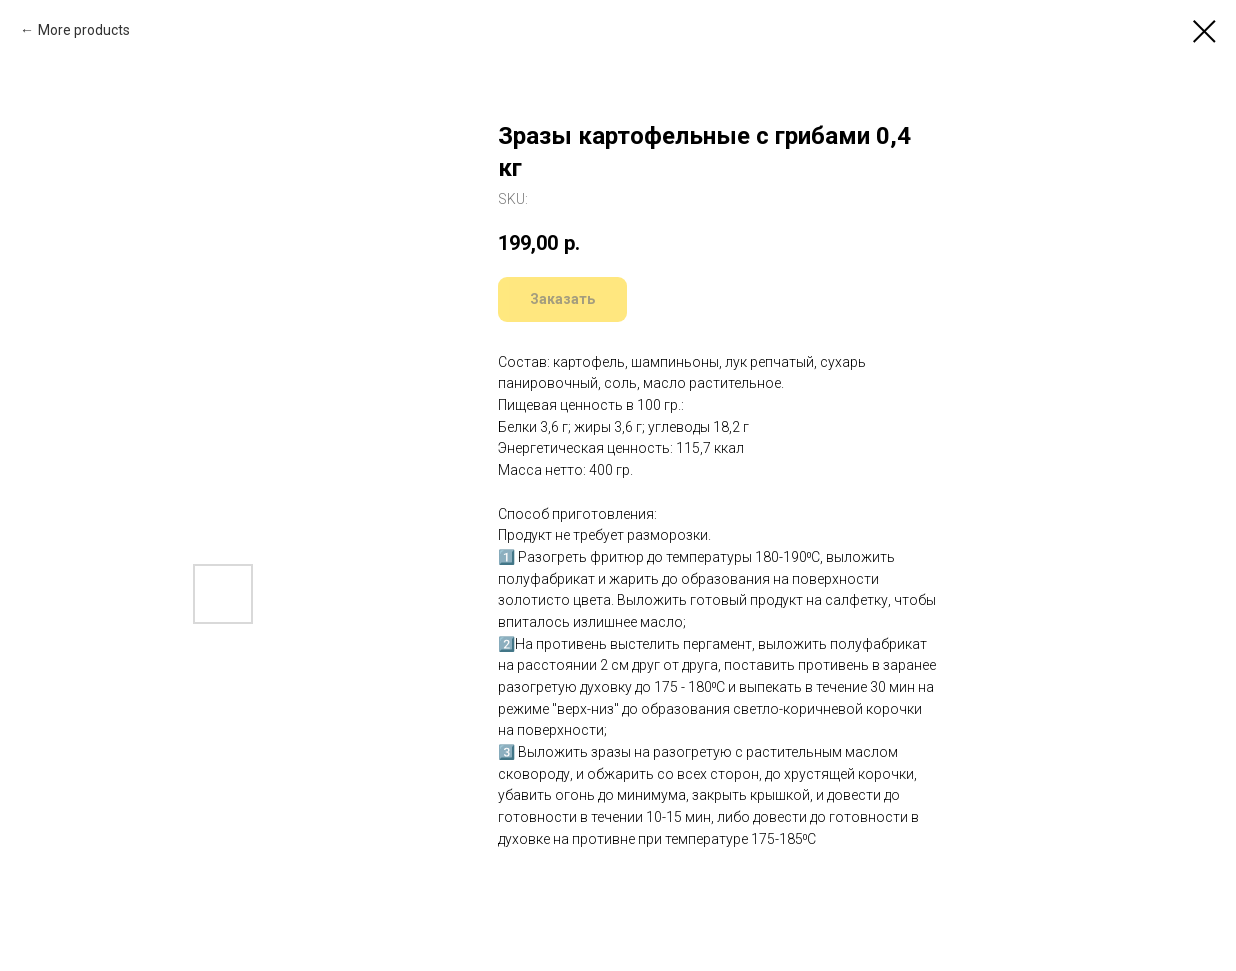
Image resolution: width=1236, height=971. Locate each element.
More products (84, 30)
